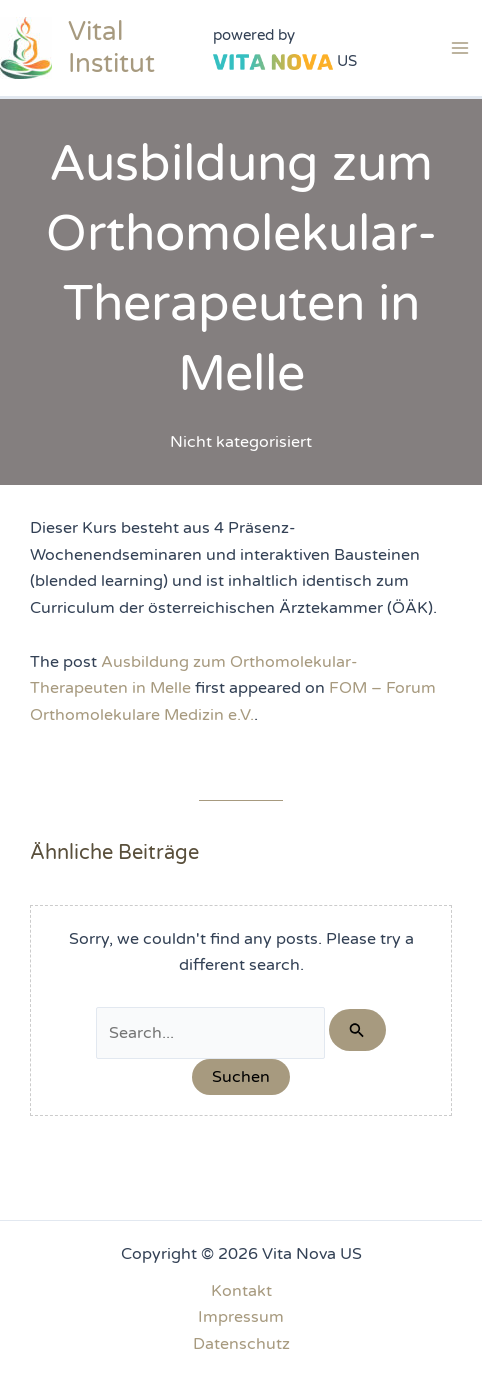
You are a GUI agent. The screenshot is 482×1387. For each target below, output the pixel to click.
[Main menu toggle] (460, 48)
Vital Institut (111, 47)
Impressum (241, 1317)
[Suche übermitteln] (357, 1030)
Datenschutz (241, 1344)
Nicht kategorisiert (241, 442)
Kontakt (241, 1291)
